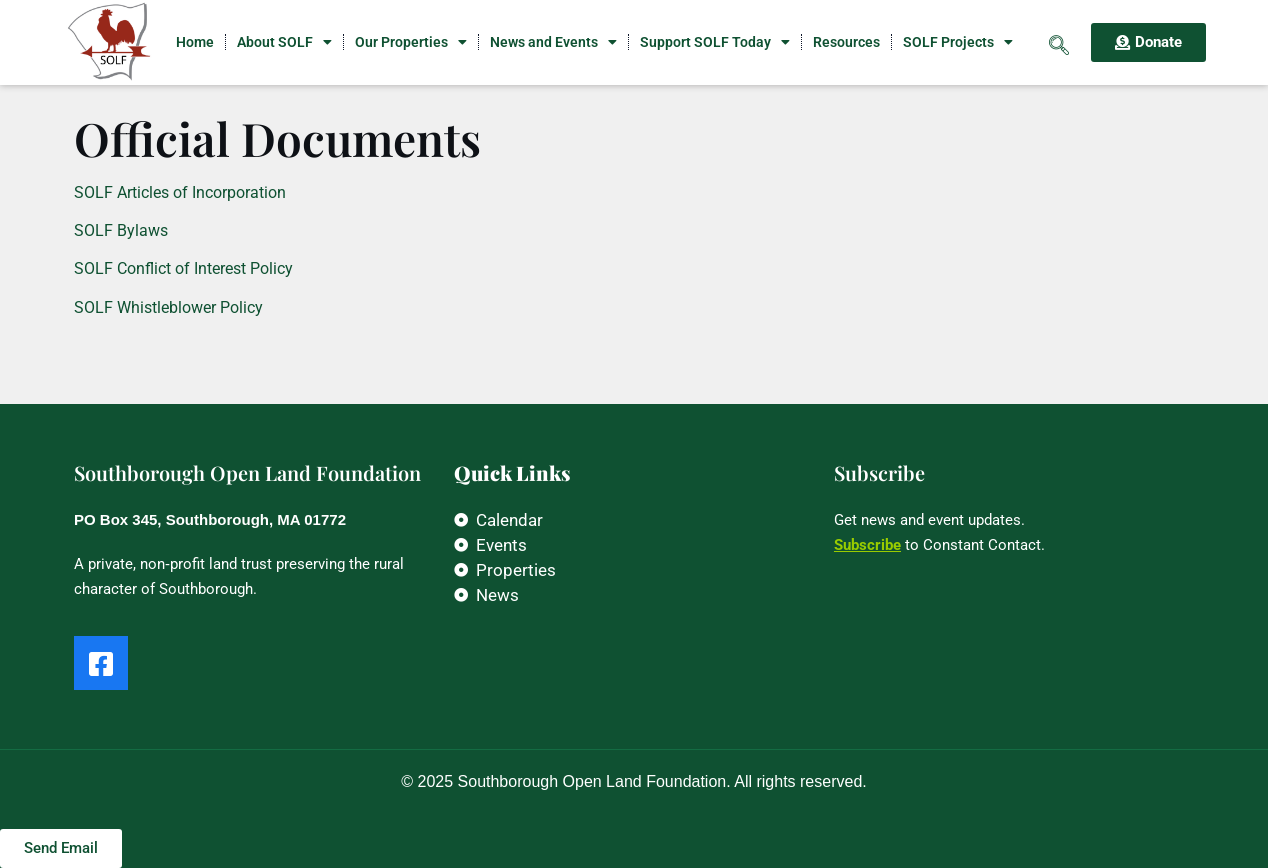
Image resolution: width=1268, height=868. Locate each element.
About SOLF (284, 42)
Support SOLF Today (715, 42)
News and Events (553, 42)
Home (195, 42)
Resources (846, 42)
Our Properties (411, 42)
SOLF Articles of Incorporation (180, 192)
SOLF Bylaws (121, 230)
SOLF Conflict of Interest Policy (183, 268)
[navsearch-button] (1059, 42)
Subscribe (867, 545)
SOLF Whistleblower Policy (168, 307)
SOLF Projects (958, 42)
